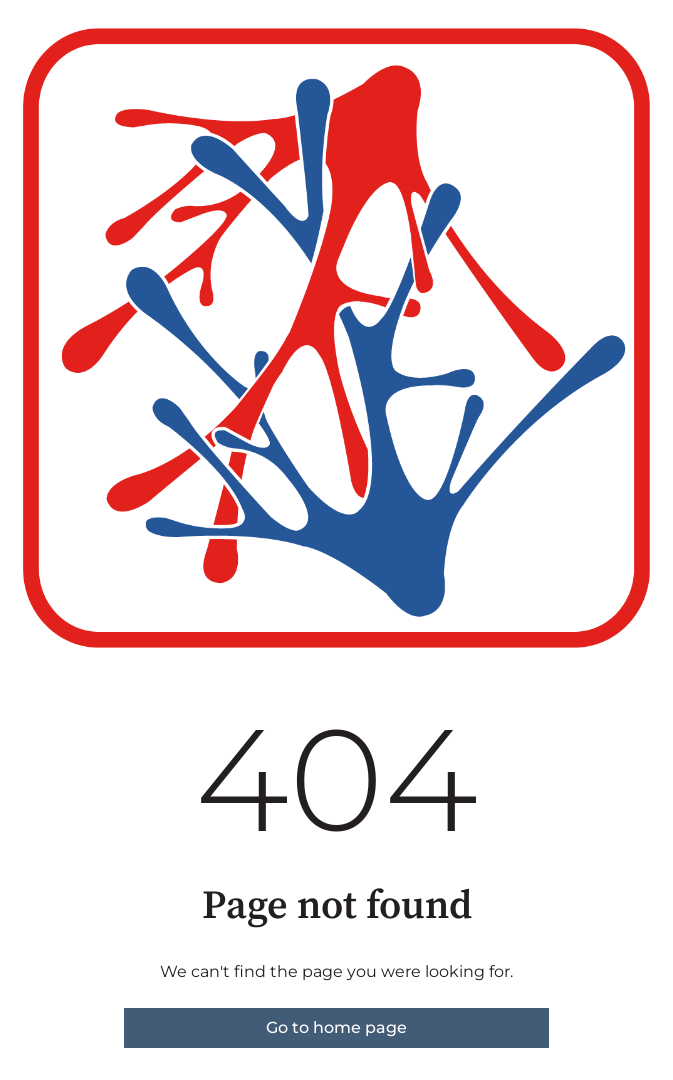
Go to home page (336, 1027)
